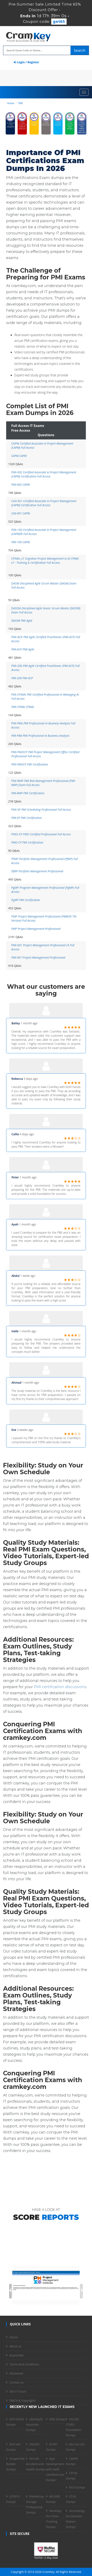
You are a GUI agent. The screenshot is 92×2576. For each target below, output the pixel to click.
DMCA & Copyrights (22, 2400)
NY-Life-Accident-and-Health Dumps (35, 2464)
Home (10, 103)
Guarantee (16, 2355)
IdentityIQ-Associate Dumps (34, 2424)
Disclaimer (16, 2373)
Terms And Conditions (24, 2364)
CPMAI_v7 (45, 561)
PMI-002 (43, 474)
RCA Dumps (77, 2487)
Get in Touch (17, 2391)
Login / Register (26, 62)
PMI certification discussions (60, 1687)
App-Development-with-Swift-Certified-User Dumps (55, 2469)
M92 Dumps (57, 2419)
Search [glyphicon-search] (79, 50)
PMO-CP (41, 834)
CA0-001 (43, 503)
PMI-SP (41, 809)
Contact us (16, 2382)
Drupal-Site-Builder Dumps (15, 2464)
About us (15, 2346)
